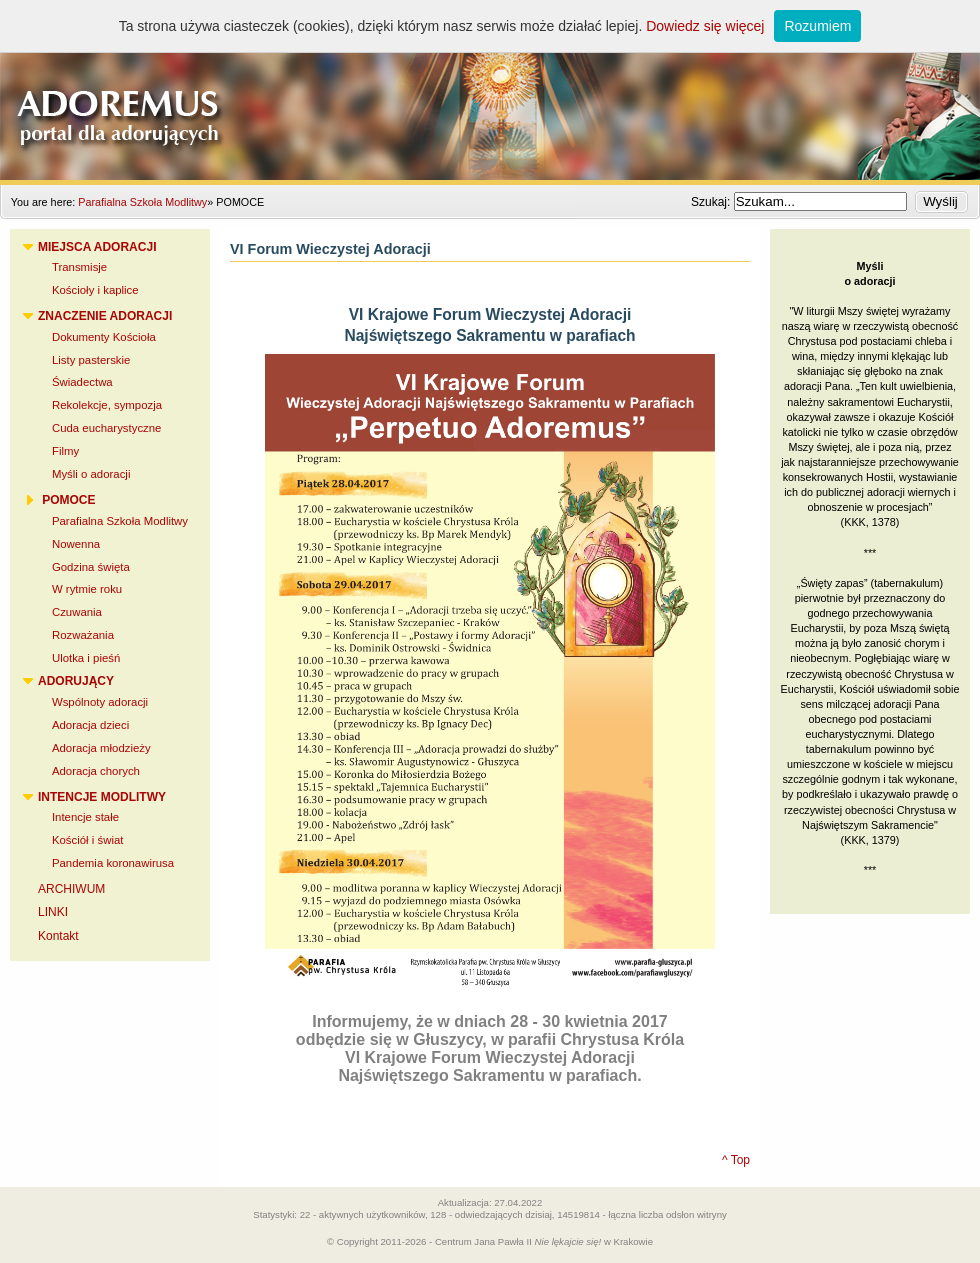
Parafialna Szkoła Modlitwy (142, 202)
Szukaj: (712, 202)
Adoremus (490, 90)
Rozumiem (817, 26)
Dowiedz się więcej (705, 26)
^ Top (736, 1160)
